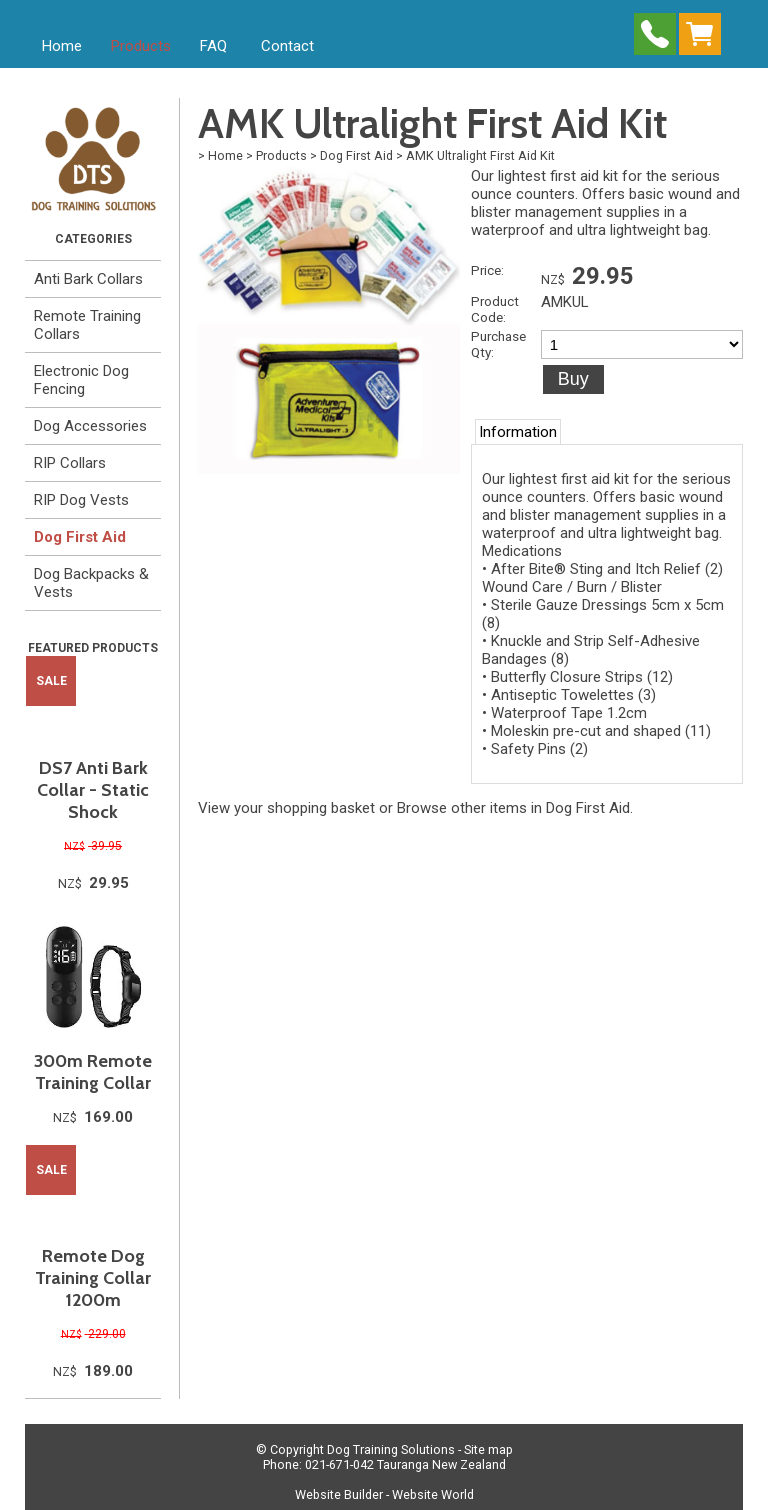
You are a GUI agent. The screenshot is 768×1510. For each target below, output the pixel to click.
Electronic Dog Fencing (81, 380)
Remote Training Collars (87, 325)
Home (62, 46)
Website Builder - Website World (384, 1494)
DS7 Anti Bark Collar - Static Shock (93, 790)
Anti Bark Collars (88, 279)
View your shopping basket (286, 808)
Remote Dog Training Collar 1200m (93, 1278)
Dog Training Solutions (391, 1449)
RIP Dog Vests (81, 500)
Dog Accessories (90, 426)
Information (518, 432)
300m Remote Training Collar (93, 1072)
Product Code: (495, 309)
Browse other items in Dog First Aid (513, 808)
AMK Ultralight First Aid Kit (480, 155)
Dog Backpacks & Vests (91, 583)
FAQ (213, 46)
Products (141, 46)
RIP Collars (70, 463)
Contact (287, 46)
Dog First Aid (80, 537)
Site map (488, 1449)
